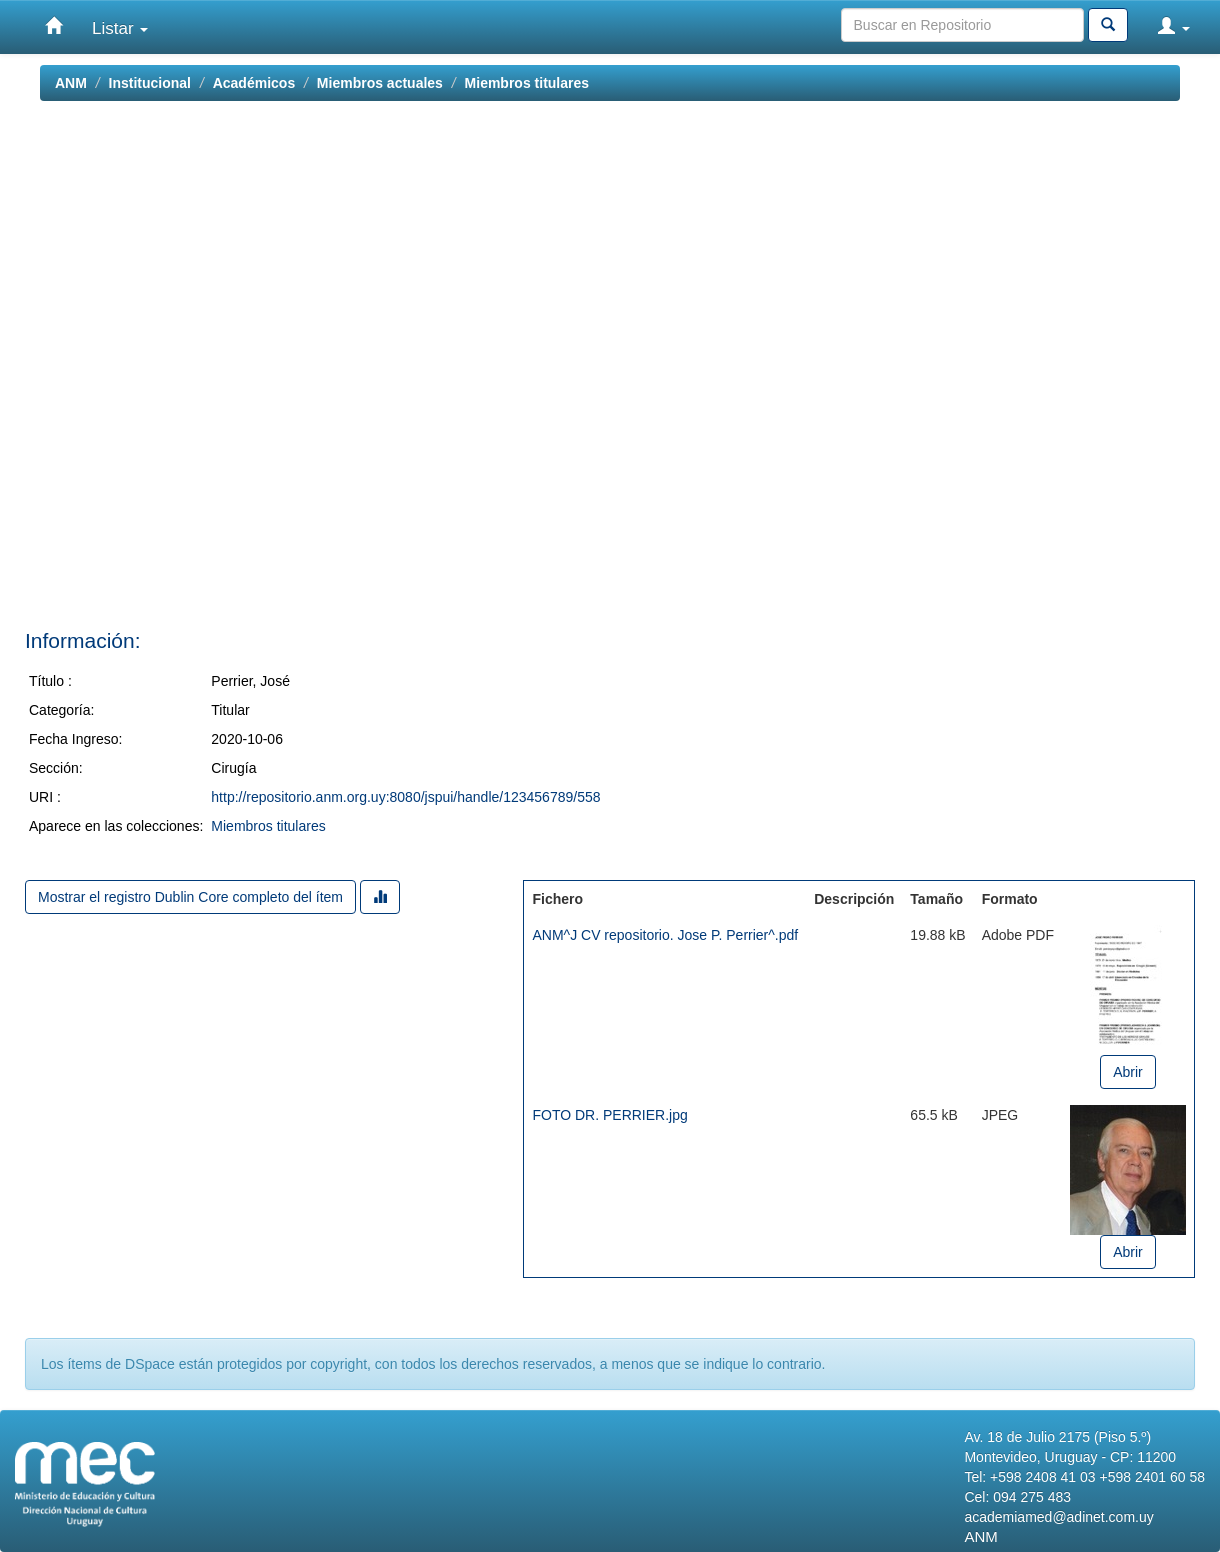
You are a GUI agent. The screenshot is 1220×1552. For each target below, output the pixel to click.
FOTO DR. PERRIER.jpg (609, 1115)
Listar (120, 28)
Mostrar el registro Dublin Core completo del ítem (190, 897)
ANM (71, 83)
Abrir (1128, 1072)
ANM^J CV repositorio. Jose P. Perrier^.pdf (665, 935)
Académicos (254, 83)
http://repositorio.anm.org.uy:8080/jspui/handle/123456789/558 (405, 797)
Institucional (150, 83)
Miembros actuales (380, 83)
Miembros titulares (527, 83)
